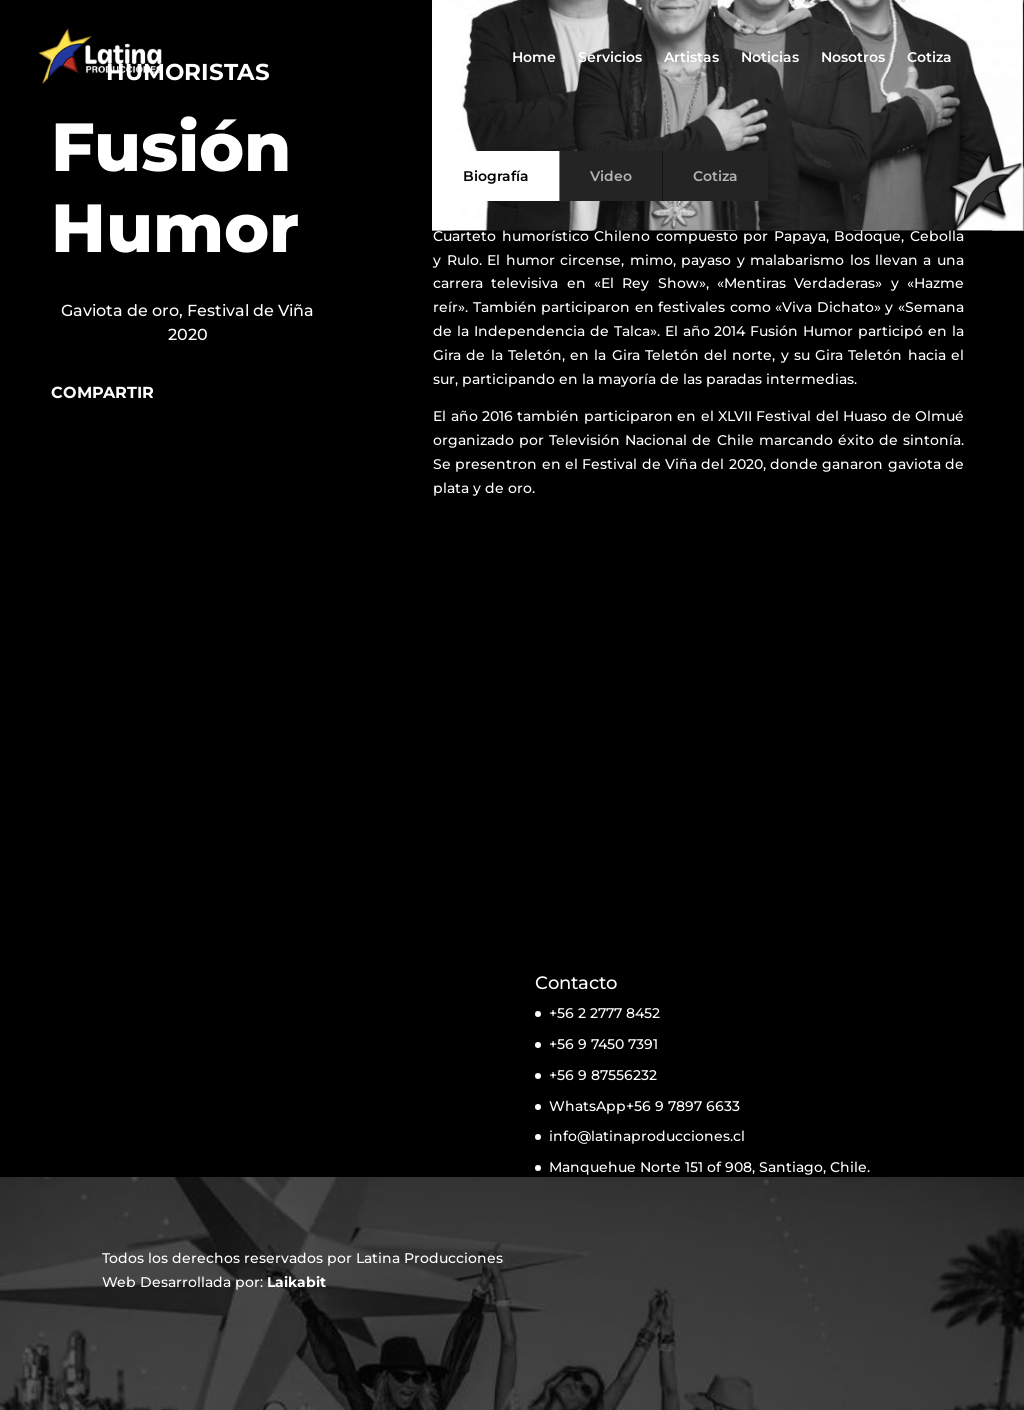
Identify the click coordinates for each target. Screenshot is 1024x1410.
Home (534, 58)
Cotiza (929, 58)
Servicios (610, 58)
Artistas (691, 58)
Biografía (496, 176)
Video (611, 176)
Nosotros (853, 58)
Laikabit (296, 1282)
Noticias (770, 58)
